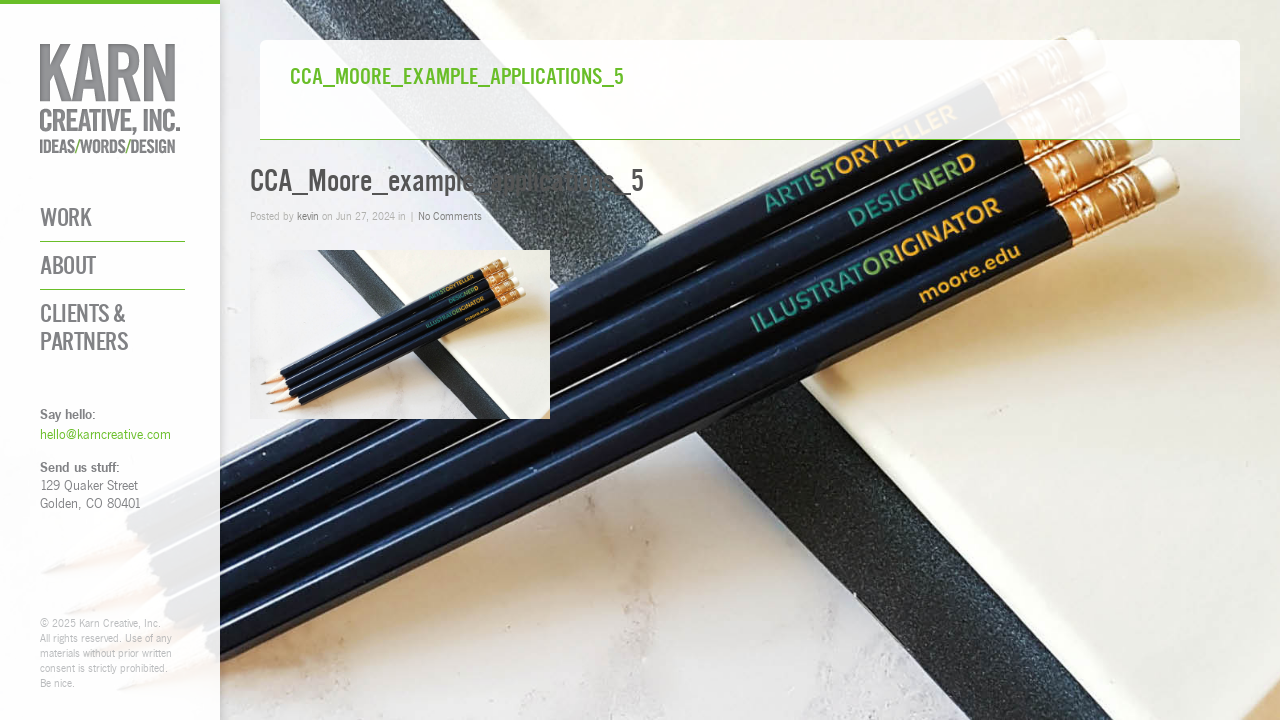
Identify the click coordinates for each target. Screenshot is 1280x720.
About (68, 265)
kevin (308, 215)
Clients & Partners (84, 327)
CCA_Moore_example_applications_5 (447, 180)
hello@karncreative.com (105, 434)
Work (65, 217)
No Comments (450, 215)
